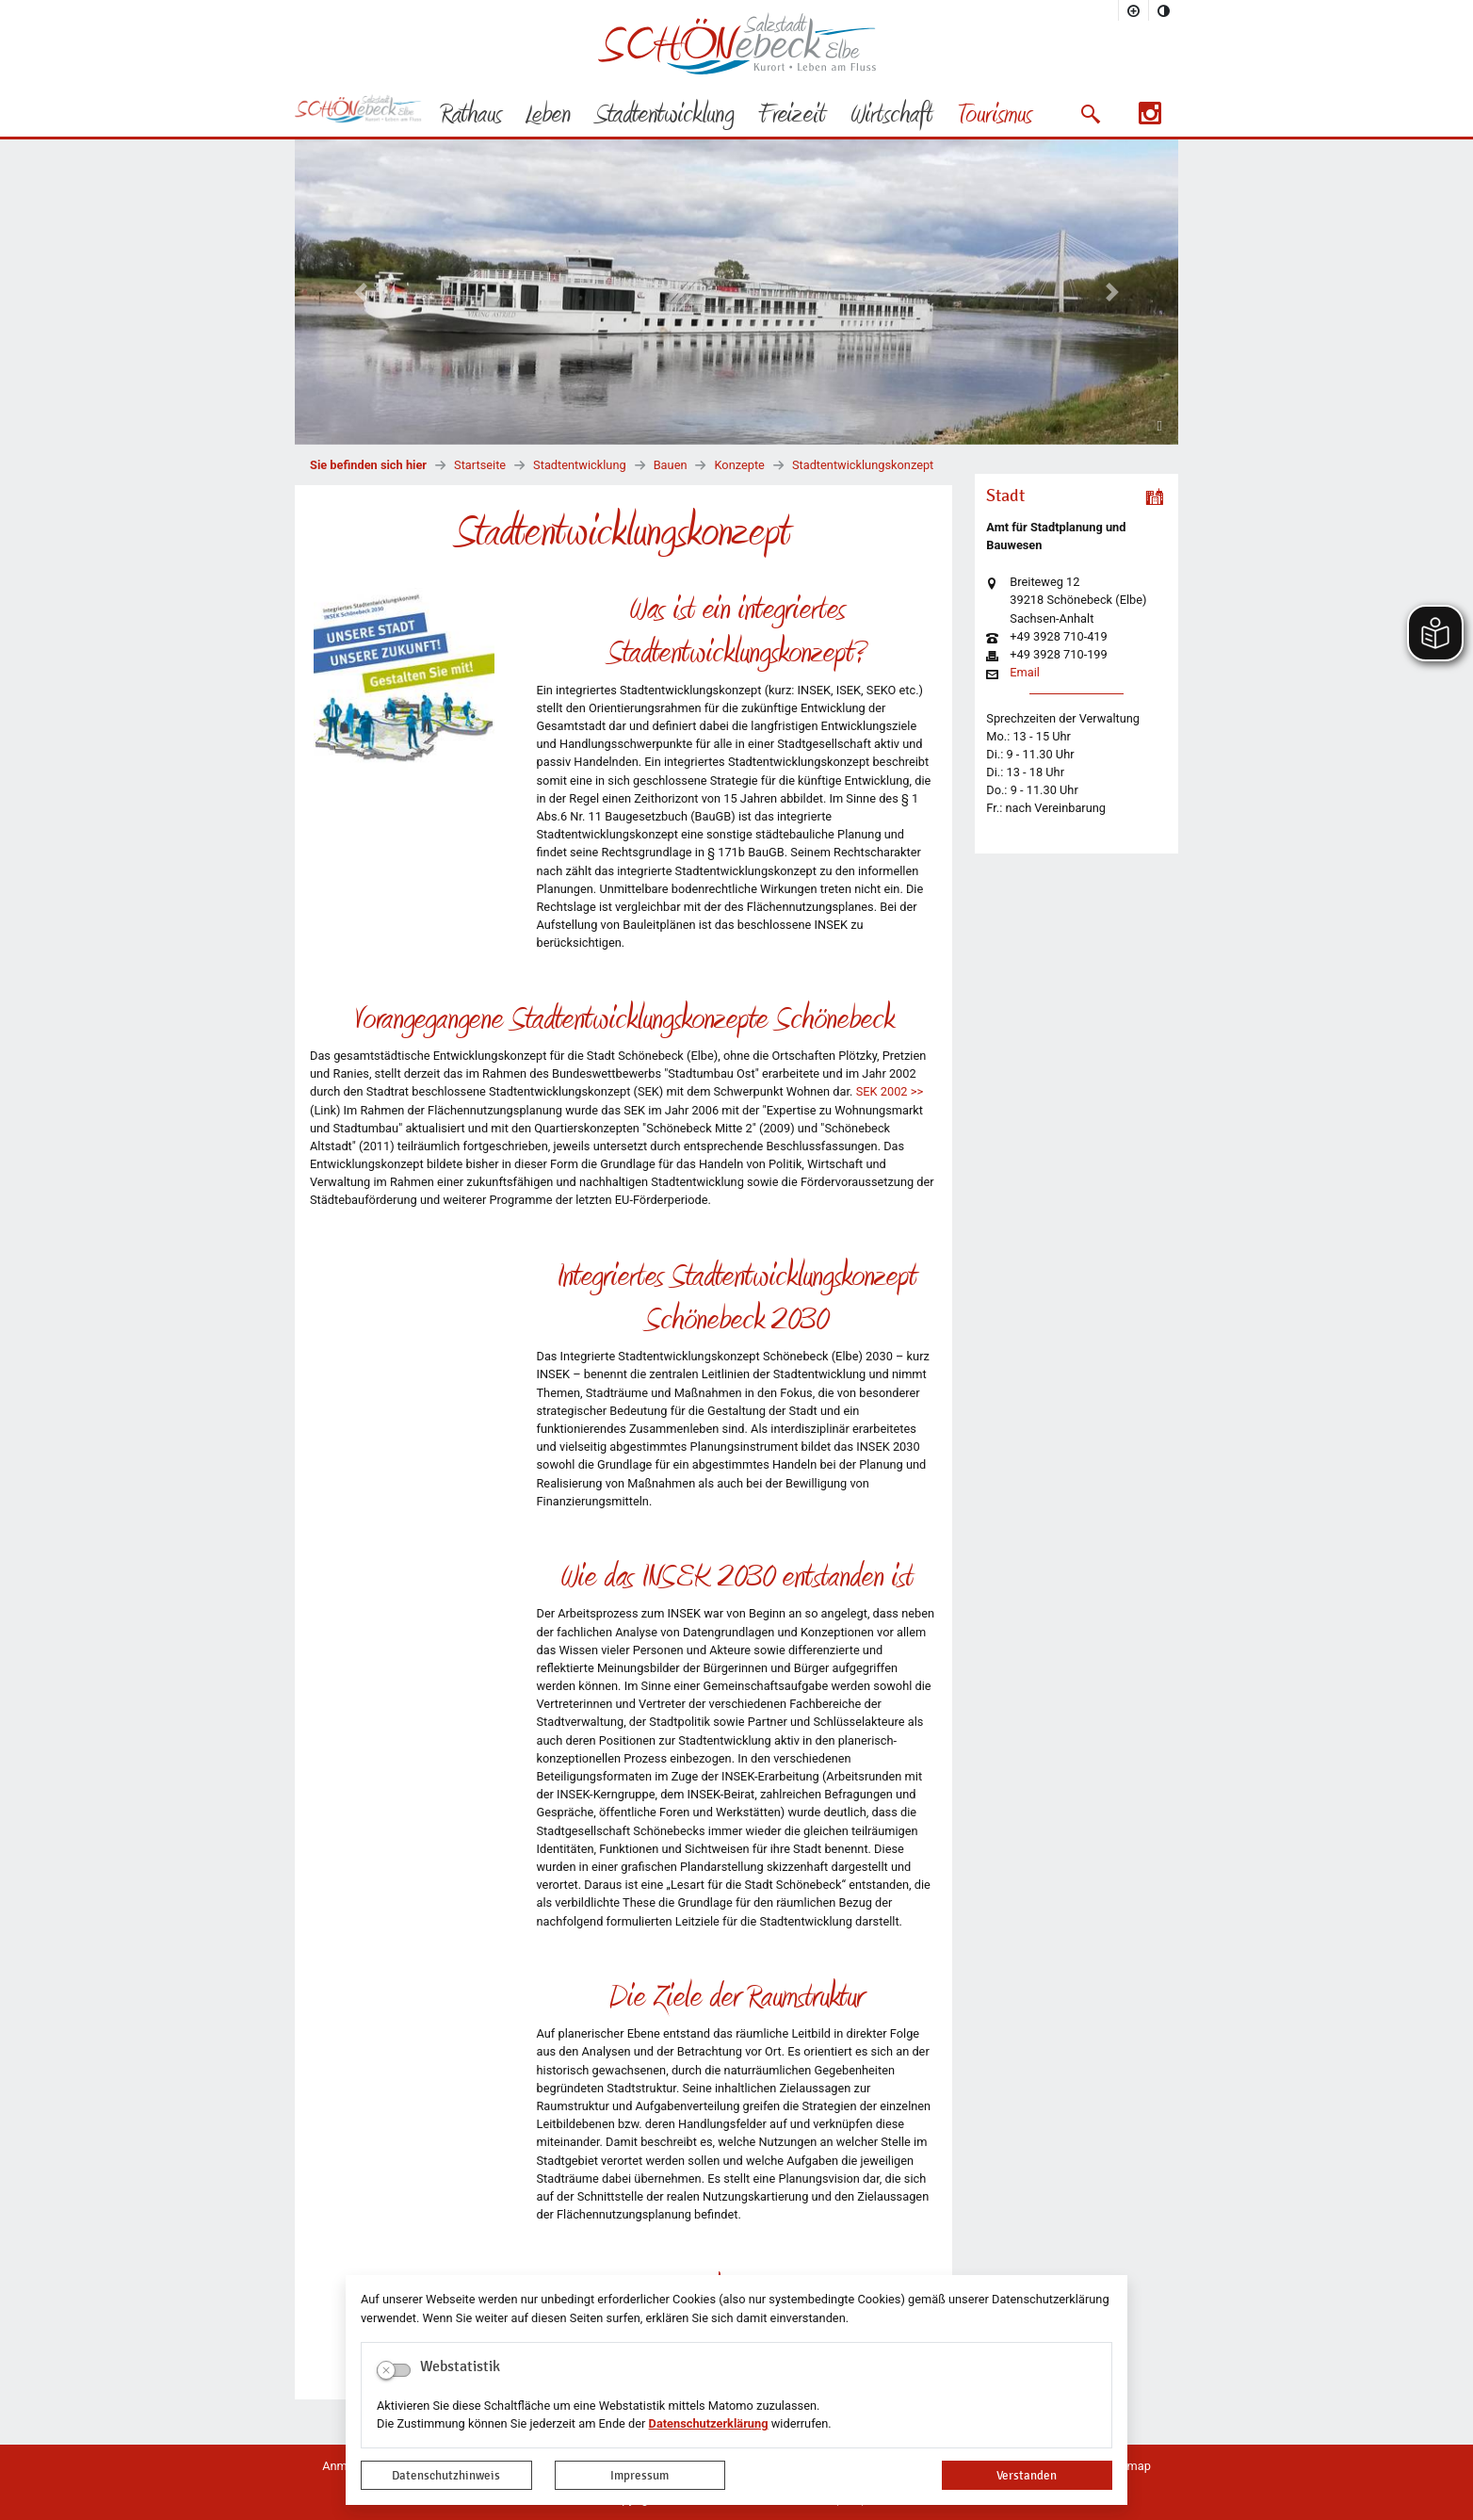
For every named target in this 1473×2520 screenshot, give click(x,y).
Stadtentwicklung (579, 465)
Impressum (639, 2475)
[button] (1090, 114)
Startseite (480, 465)
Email (1025, 673)
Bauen (671, 465)
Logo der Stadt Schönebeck (737, 43)
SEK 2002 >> (889, 1091)
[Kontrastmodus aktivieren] (1164, 10)
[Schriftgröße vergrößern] (1134, 10)
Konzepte (739, 465)
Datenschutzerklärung (709, 2423)
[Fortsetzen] (1159, 424)
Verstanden (1026, 2475)
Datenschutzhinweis (446, 2475)
